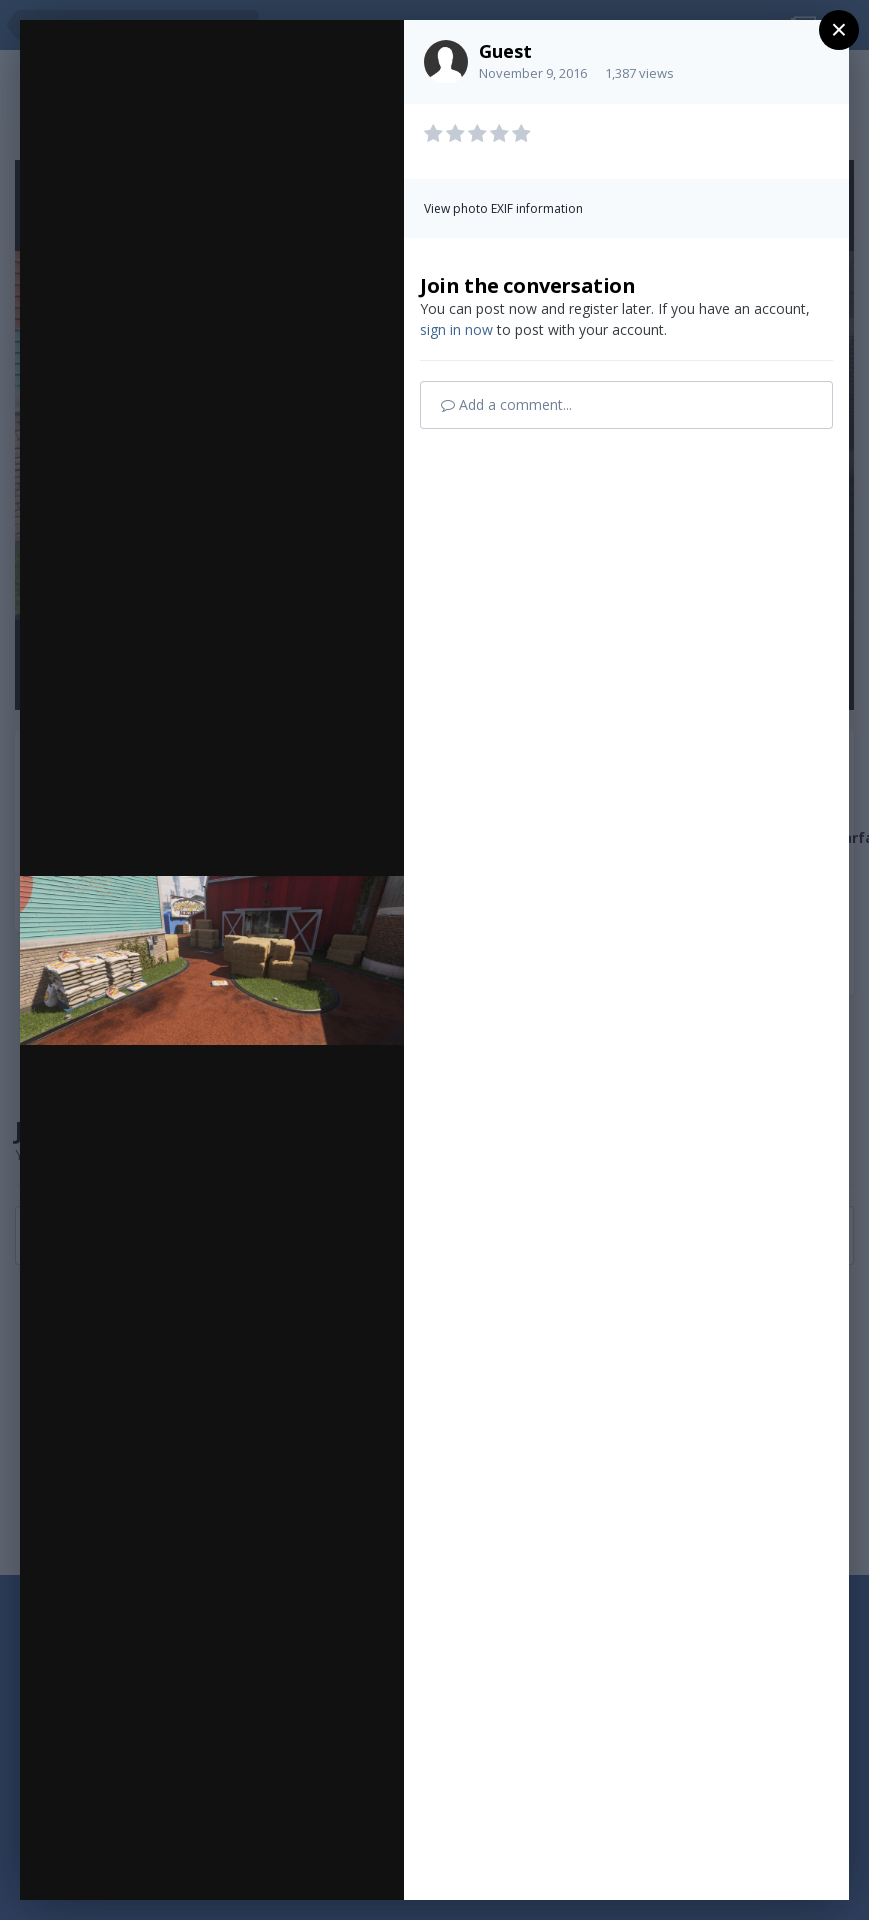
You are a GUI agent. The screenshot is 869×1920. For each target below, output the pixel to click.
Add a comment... (506, 404)
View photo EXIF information (503, 208)
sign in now (456, 329)
